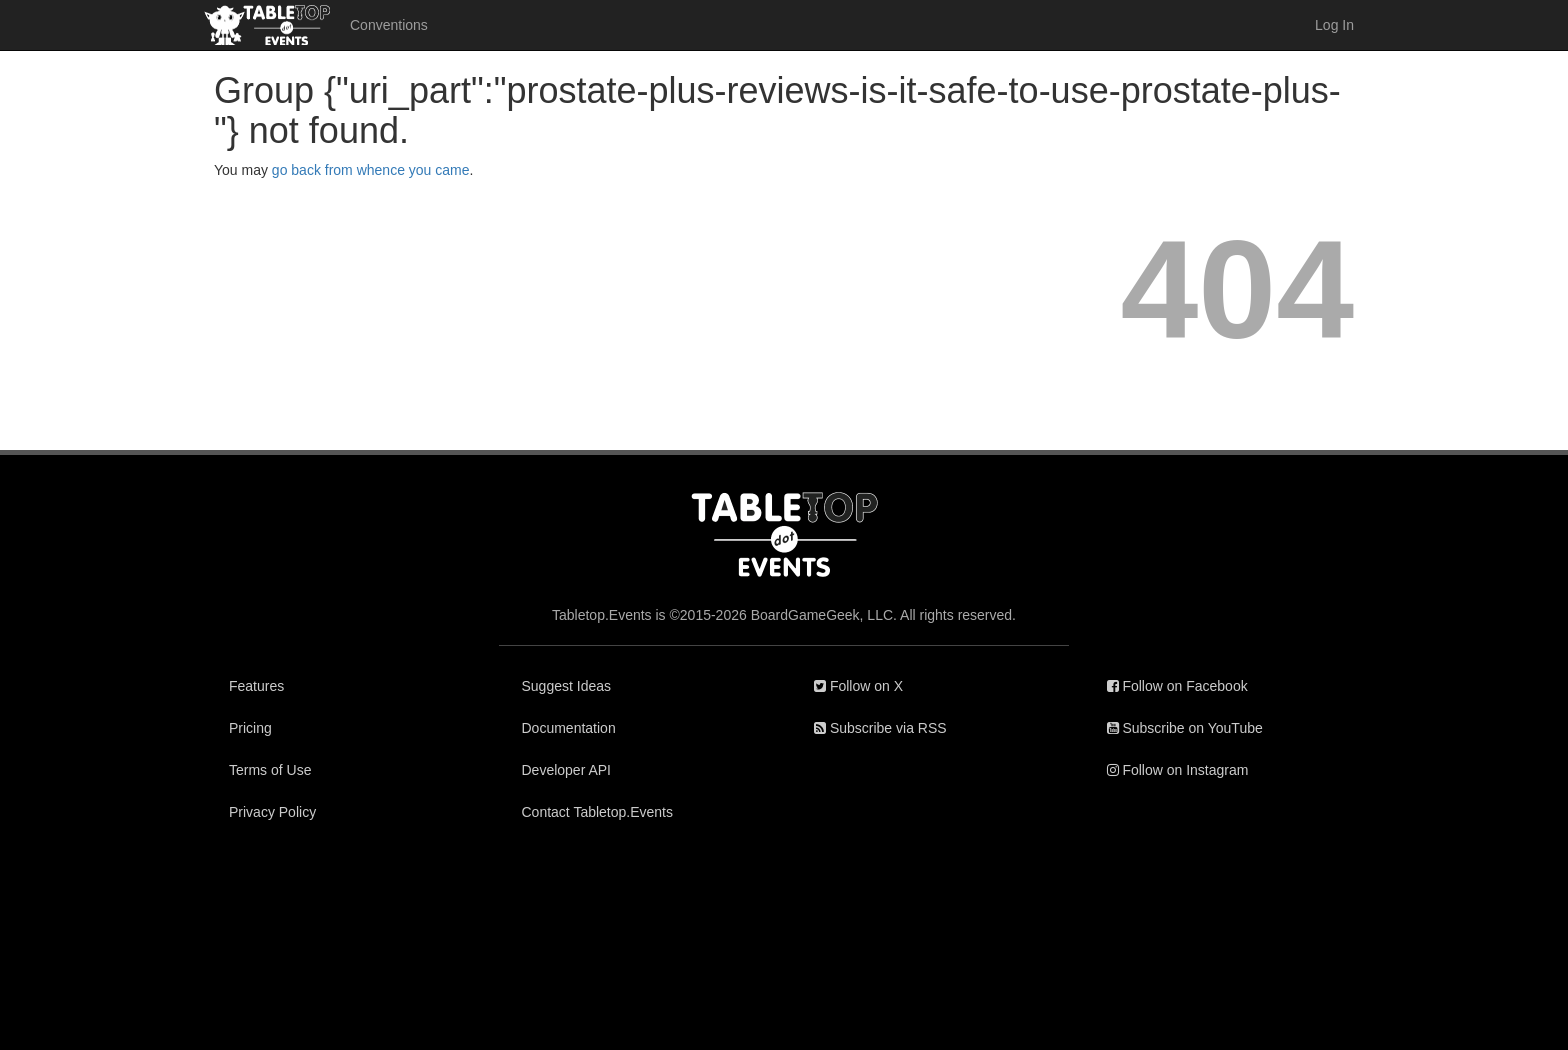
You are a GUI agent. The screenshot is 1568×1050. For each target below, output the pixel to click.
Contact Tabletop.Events (598, 812)
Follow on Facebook (1177, 686)
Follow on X (858, 686)
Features (256, 686)
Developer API (567, 770)
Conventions (389, 25)
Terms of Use (270, 770)
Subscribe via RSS (880, 728)
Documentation (569, 728)
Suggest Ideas (567, 686)
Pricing (250, 728)
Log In (1334, 25)
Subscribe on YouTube (1185, 728)
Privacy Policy (272, 812)
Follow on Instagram (1178, 770)
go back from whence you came (371, 170)
